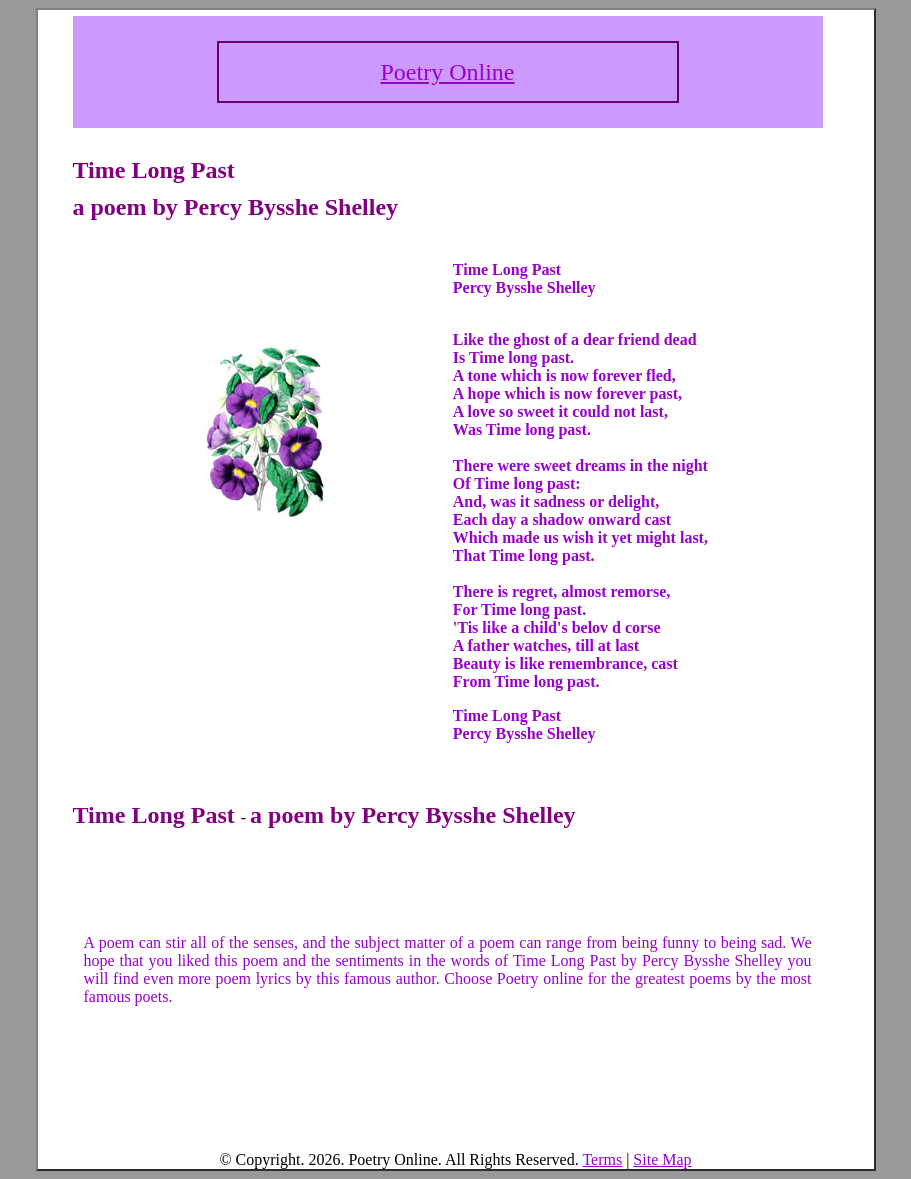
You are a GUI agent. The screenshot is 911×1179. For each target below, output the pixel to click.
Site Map (662, 1159)
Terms (602, 1159)
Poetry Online (448, 72)
